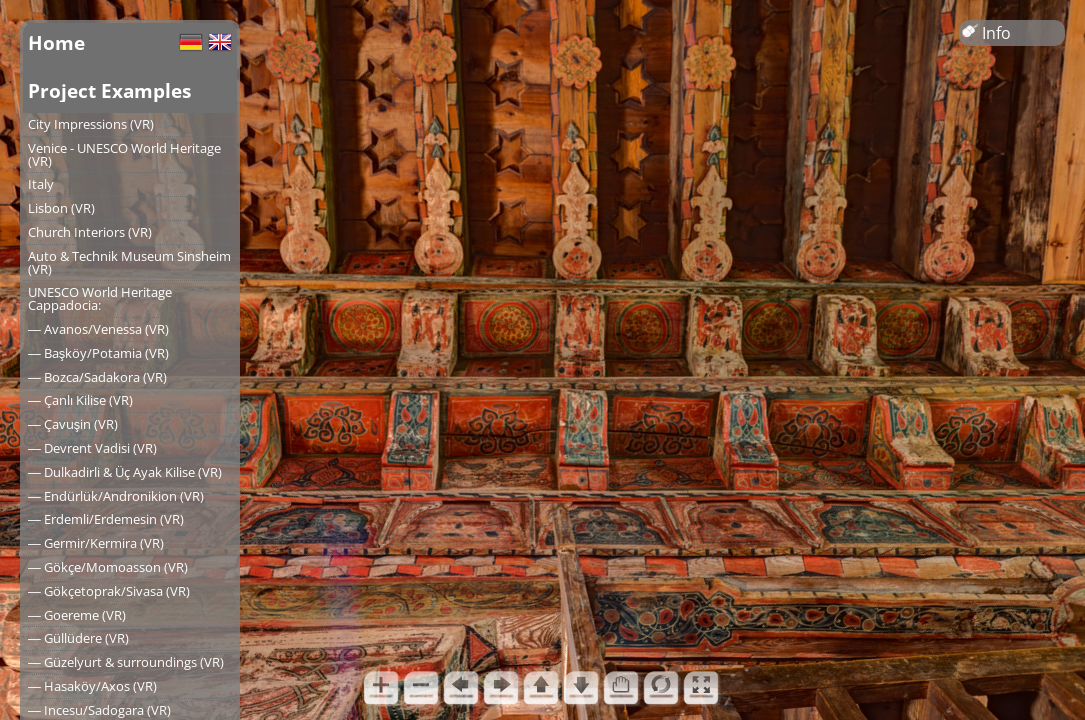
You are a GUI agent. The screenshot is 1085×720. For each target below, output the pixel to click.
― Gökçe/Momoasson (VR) (108, 567)
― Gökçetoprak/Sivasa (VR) (109, 591)
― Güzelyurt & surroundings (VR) (126, 662)
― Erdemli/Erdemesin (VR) (106, 519)
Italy (41, 184)
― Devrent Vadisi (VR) (92, 448)
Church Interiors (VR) (90, 232)
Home (56, 42)
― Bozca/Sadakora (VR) (97, 377)
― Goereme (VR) (77, 615)
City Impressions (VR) (91, 124)
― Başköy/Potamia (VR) (98, 353)
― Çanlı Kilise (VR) (80, 400)
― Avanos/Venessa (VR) (98, 329)
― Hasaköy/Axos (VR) (92, 686)
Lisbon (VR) (61, 208)
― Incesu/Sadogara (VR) (99, 710)
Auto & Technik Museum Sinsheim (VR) (129, 262)
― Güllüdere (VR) (78, 638)
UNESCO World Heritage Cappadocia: (100, 298)
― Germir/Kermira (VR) (96, 543)
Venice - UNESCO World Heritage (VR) (124, 154)
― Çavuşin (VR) (73, 424)
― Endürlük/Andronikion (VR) (116, 496)
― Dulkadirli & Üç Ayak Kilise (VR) (125, 472)
